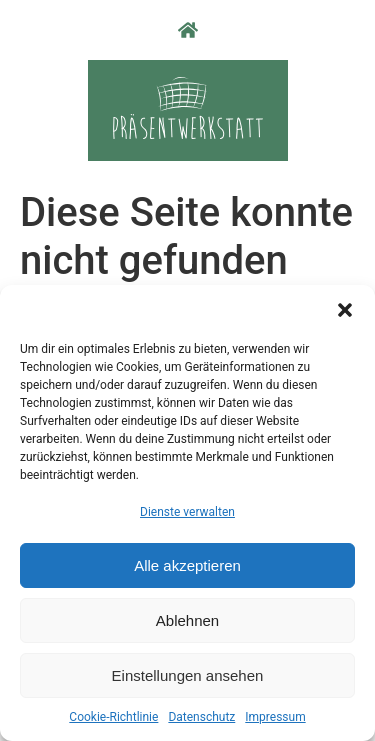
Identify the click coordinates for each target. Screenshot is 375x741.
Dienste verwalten (187, 512)
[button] (345, 310)
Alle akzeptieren (187, 565)
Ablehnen (187, 620)
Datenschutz (201, 717)
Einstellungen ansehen (188, 675)
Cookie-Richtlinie (113, 717)
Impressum (275, 717)
